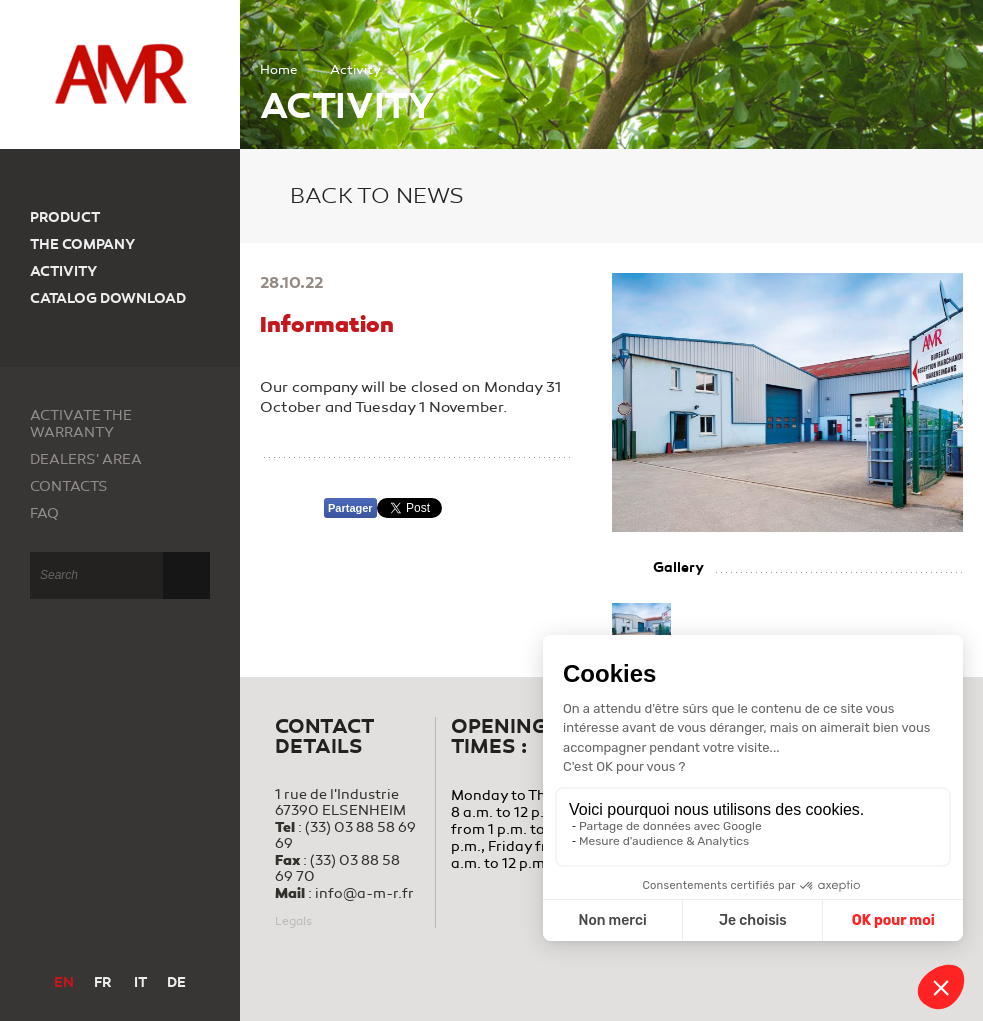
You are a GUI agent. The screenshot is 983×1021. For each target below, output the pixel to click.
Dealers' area (86, 459)
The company (82, 244)
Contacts (69, 486)
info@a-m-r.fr (364, 893)
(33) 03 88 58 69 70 (337, 868)
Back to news (362, 196)
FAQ (44, 513)
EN (64, 982)
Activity (63, 271)
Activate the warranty (81, 424)
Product (65, 217)
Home (278, 70)
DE (176, 982)
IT (140, 982)
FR (102, 982)
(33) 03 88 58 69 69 (345, 835)
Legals (293, 921)
